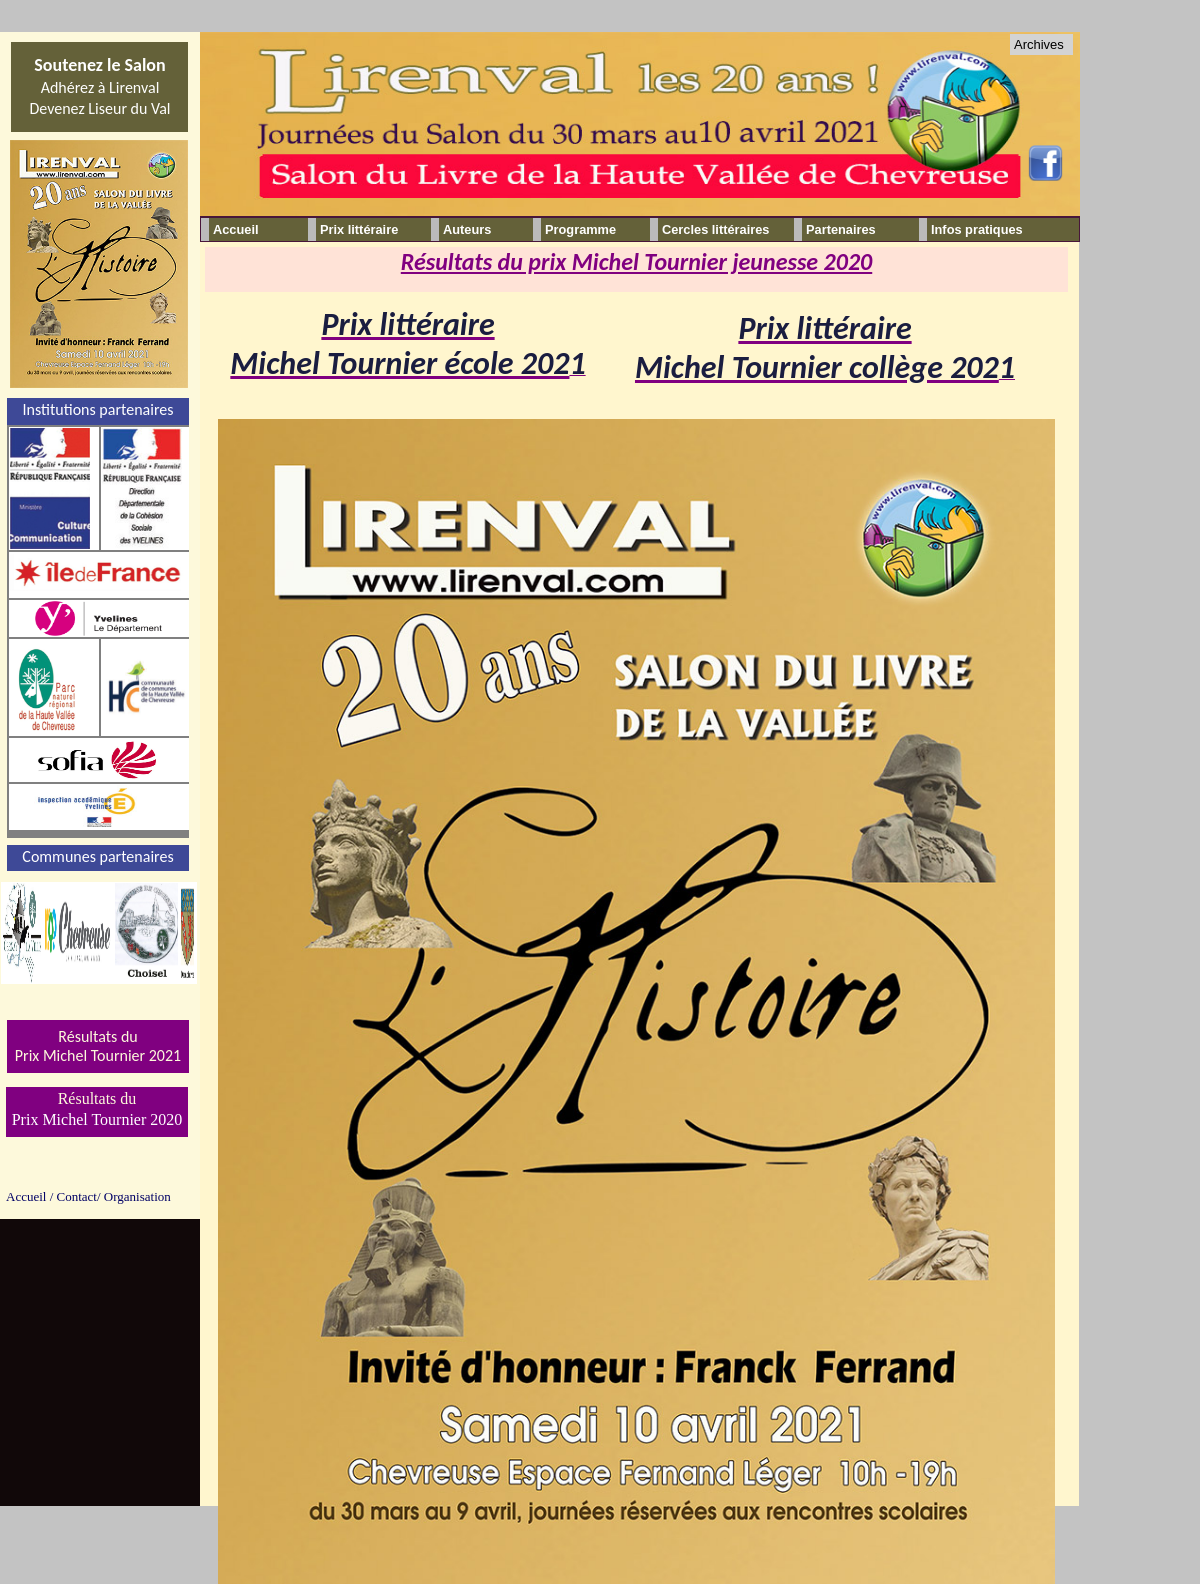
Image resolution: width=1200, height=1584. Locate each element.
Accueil (236, 229)
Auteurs (467, 229)
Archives (1039, 44)
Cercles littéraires (715, 229)
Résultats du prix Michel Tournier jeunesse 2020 (636, 261)
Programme (580, 229)
